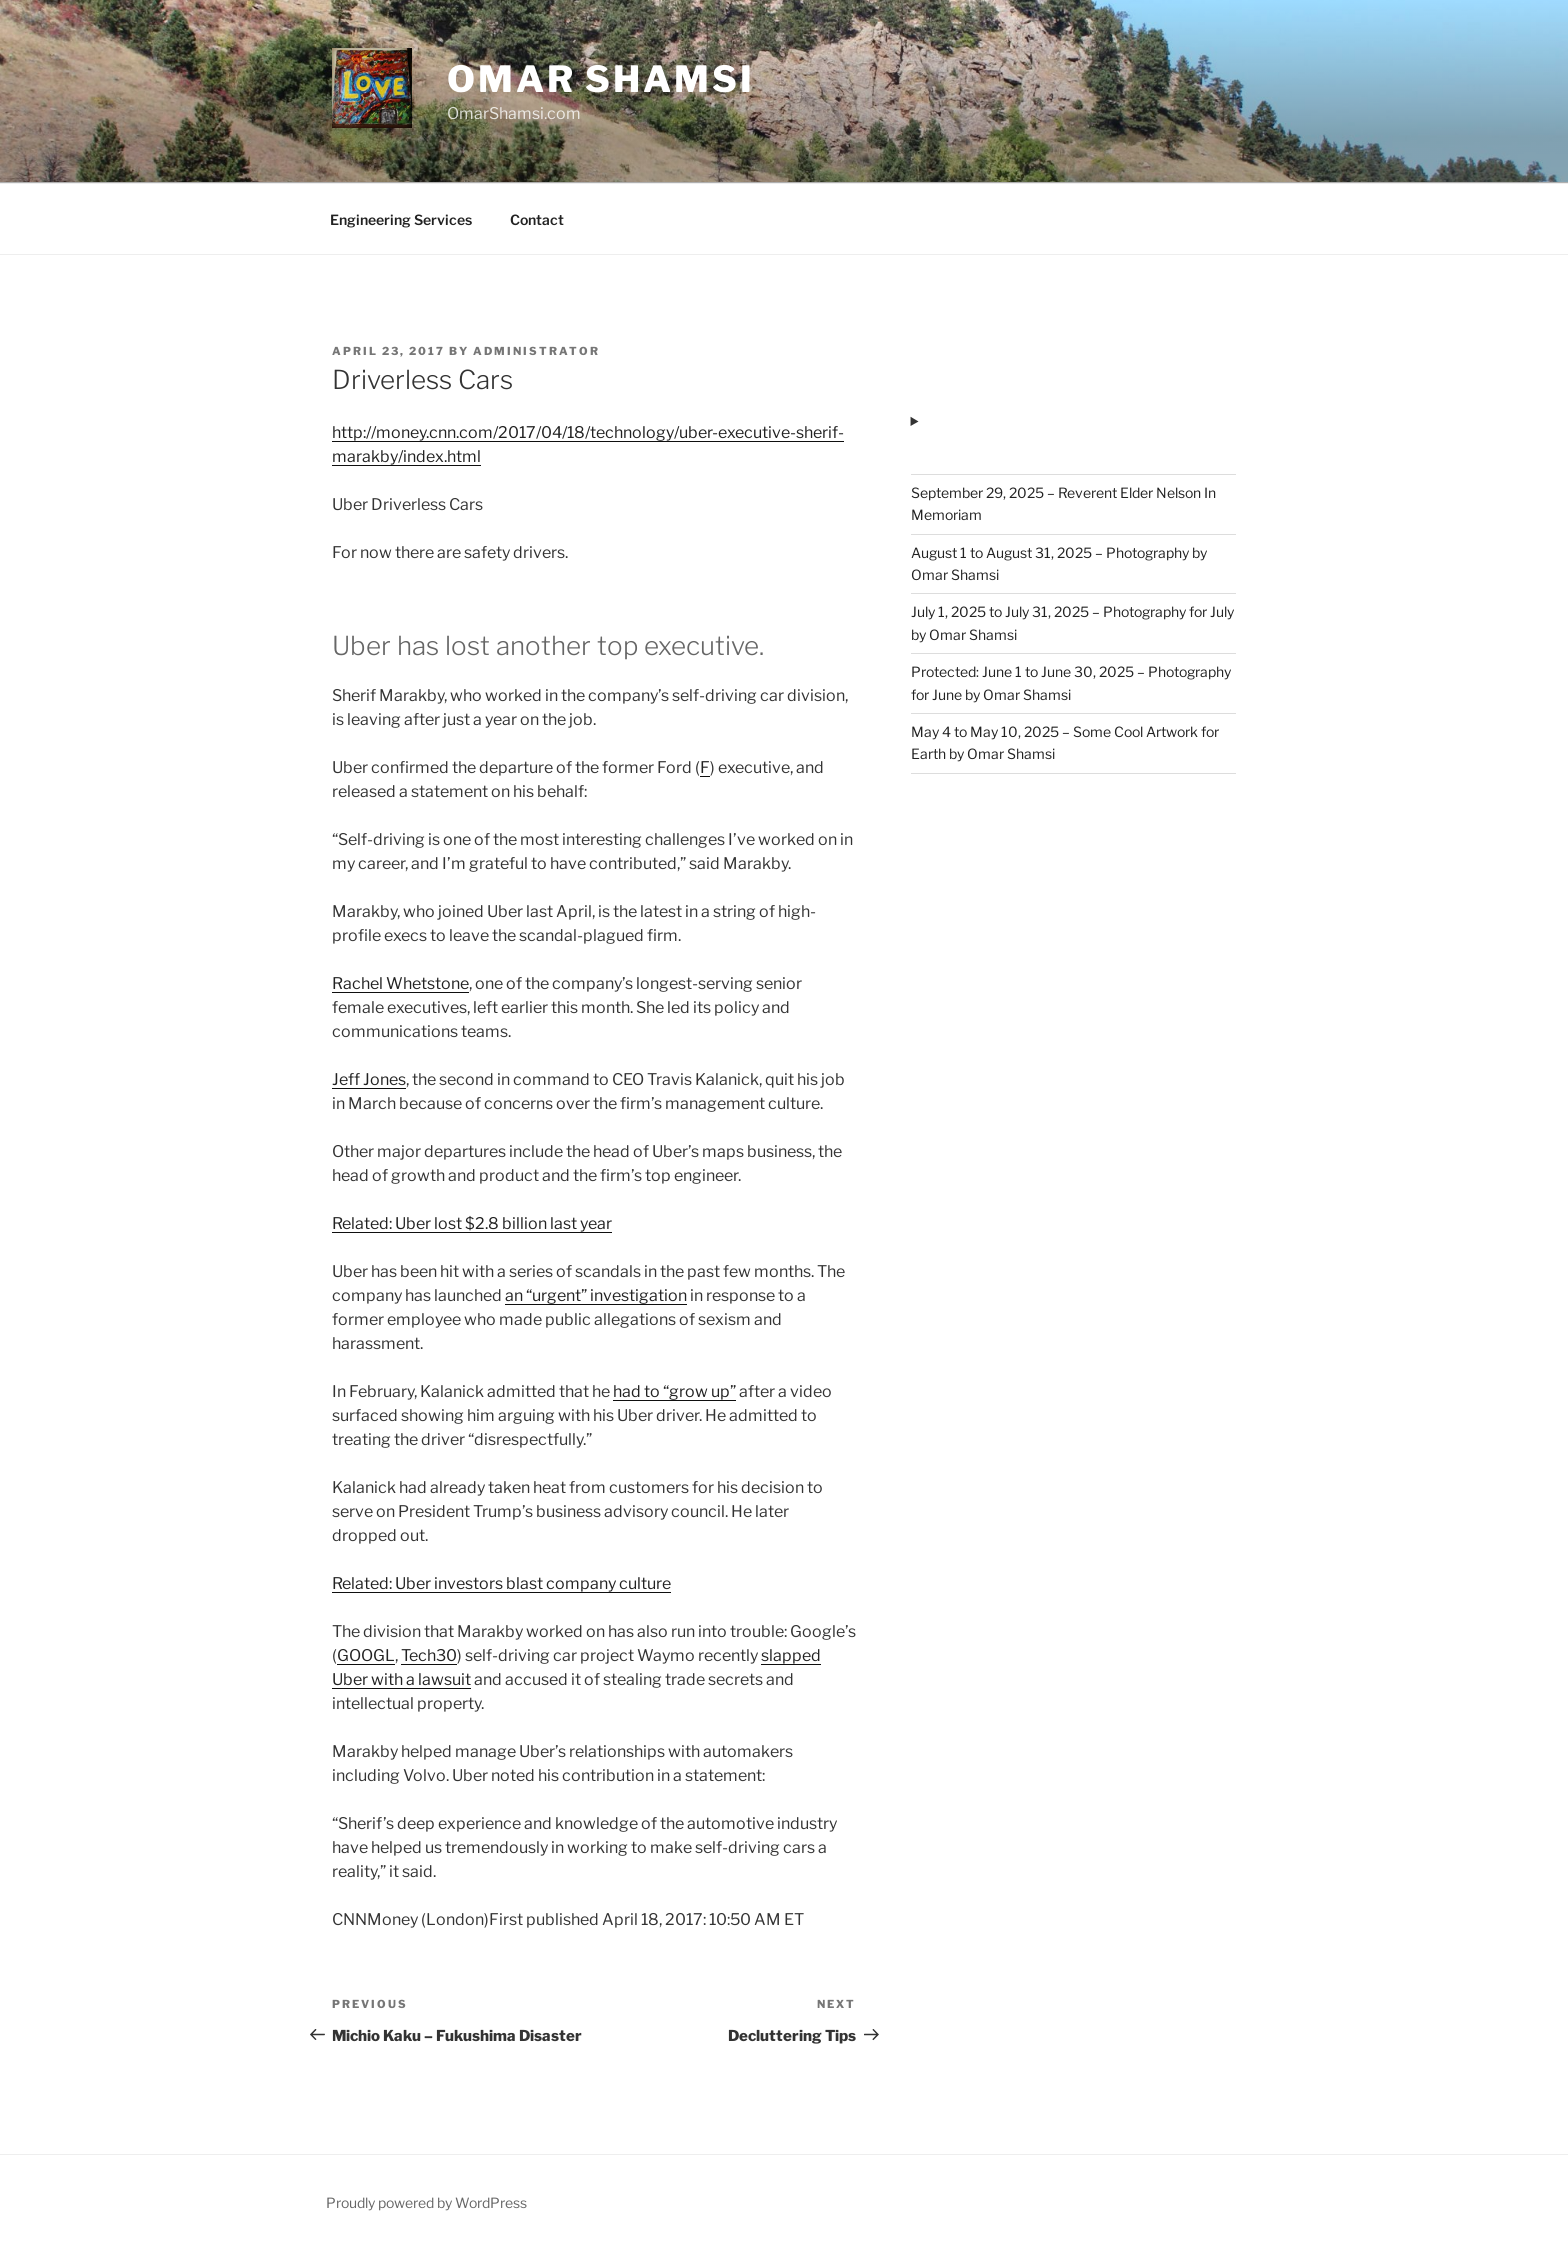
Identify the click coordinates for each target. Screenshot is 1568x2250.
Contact (537, 219)
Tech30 (429, 1655)
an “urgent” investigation (596, 1295)
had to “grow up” (674, 1391)
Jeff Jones (369, 1079)
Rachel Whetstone (400, 983)
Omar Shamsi (601, 79)
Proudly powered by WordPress (426, 2202)
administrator (536, 351)
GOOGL (366, 1655)
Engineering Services (401, 219)
